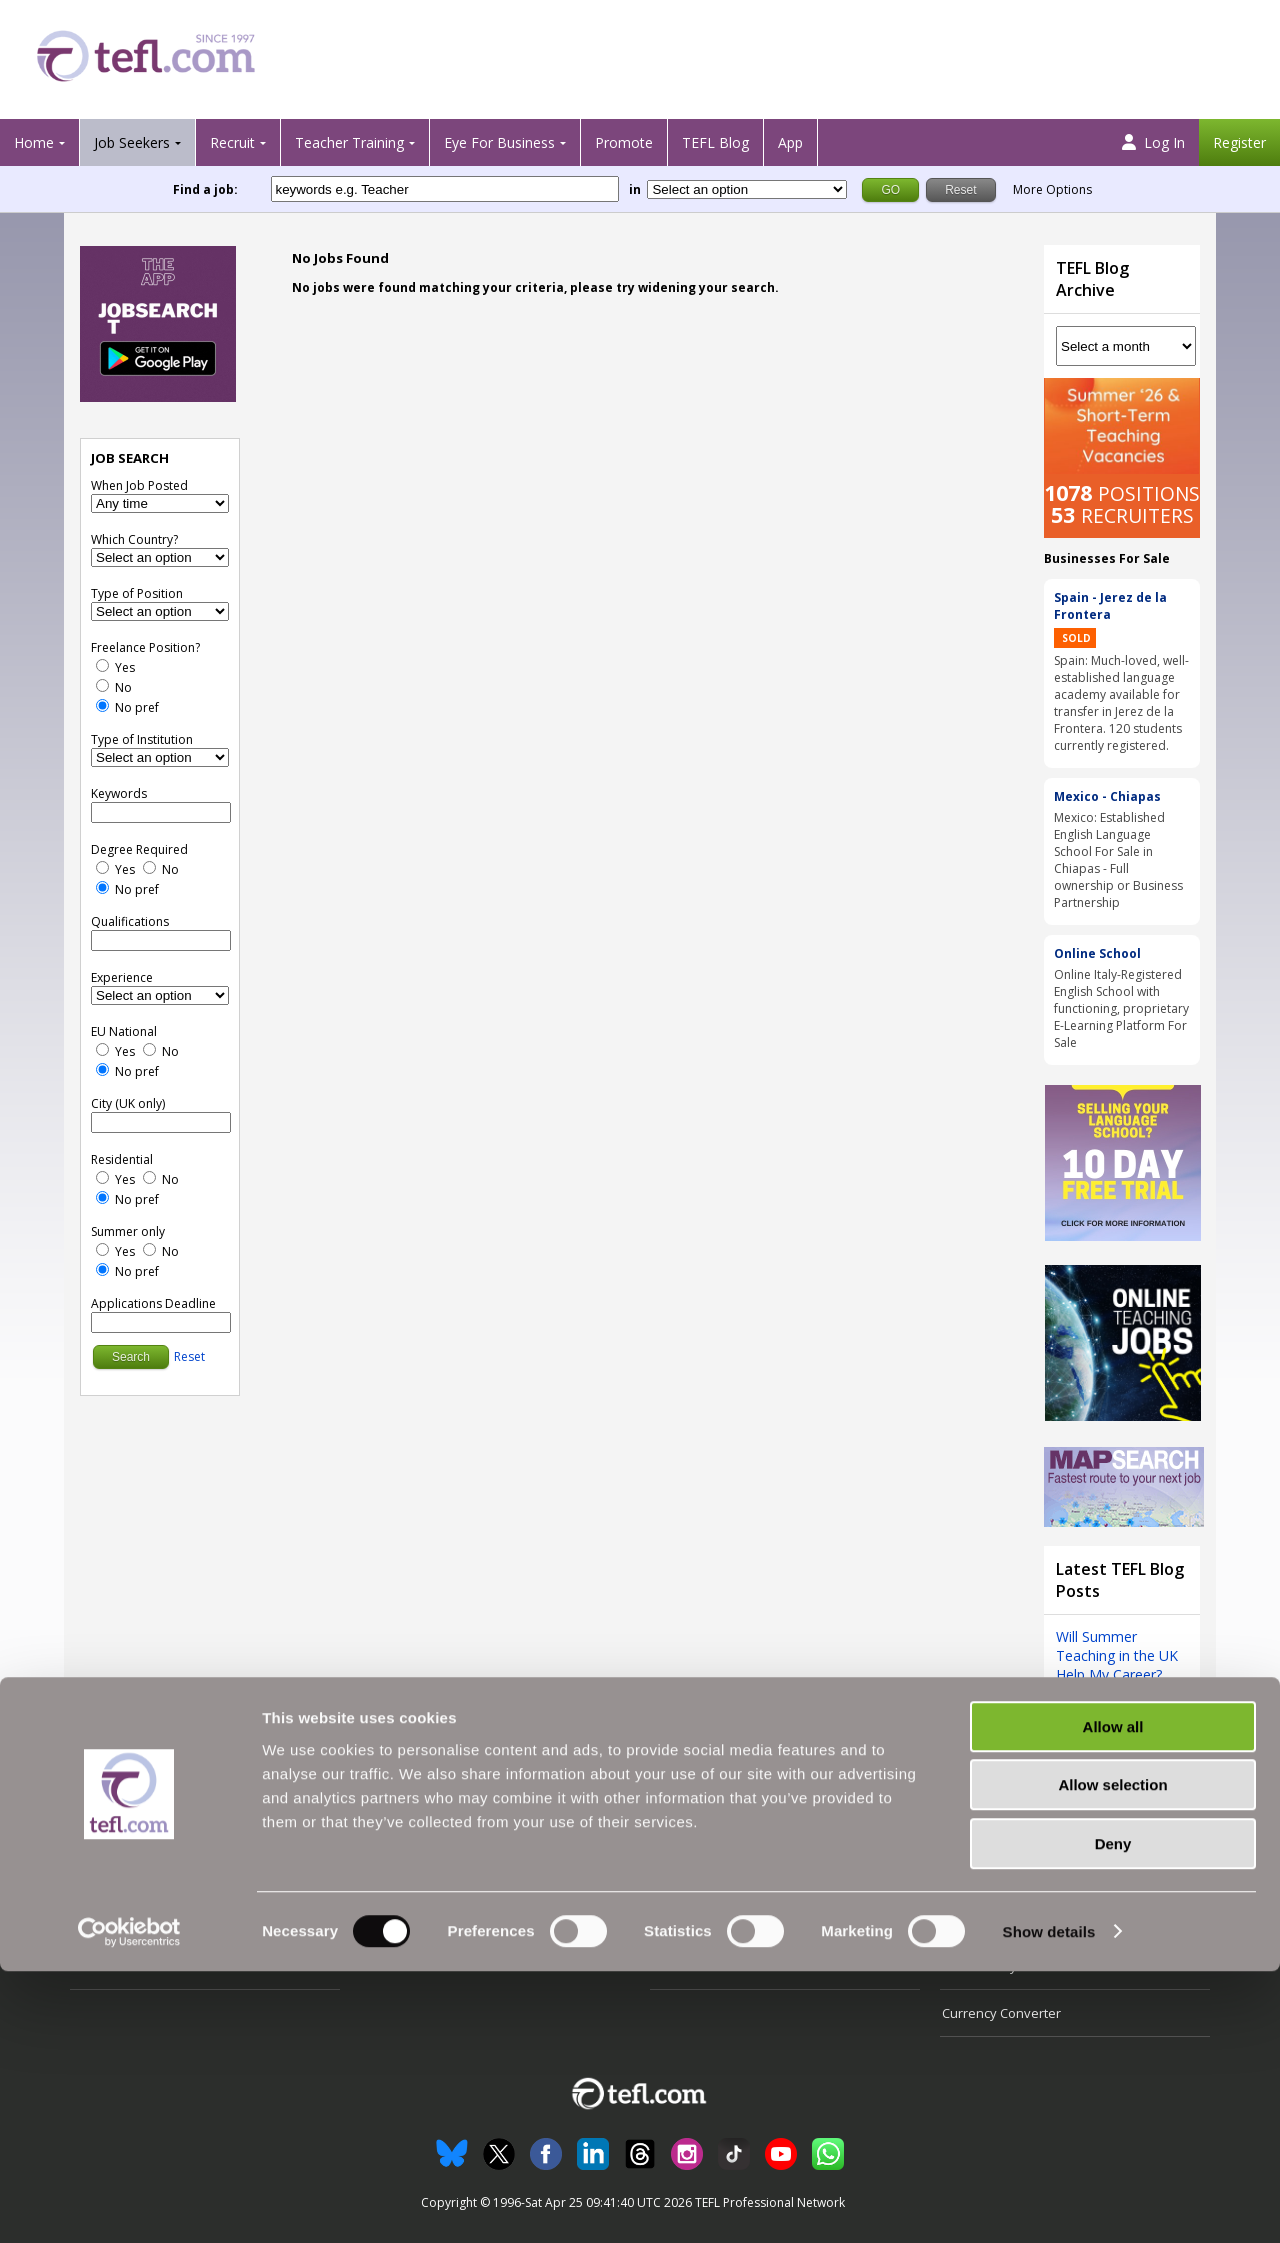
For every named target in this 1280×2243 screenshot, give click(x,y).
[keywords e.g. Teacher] (445, 189)
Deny (1113, 2115)
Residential (122, 1159)
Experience (122, 977)
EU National (124, 1031)
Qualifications (130, 921)
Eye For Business (499, 142)
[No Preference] (102, 705)
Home (34, 142)
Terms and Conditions (1008, 1919)
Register (1239, 142)
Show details (1049, 2203)
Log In (1153, 142)
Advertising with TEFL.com (728, 1919)
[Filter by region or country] (747, 189)
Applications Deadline (153, 1303)
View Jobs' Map (117, 1919)
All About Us (688, 1872)
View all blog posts (1116, 1718)
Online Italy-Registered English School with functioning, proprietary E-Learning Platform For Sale (1121, 1008)
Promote (624, 142)
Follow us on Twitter (1001, 1872)
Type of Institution (142, 739)
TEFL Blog (715, 142)
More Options (1052, 189)
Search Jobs (108, 1872)
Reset (189, 1356)
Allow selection (1112, 2057)
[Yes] (102, 665)
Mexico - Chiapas (1107, 796)
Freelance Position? (145, 647)
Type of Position (137, 593)
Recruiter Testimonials (429, 1872)
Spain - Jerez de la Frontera (1110, 606)
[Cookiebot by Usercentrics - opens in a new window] (129, 2204)
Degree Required (139, 849)
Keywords (119, 793)
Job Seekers (132, 142)
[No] (102, 685)
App (790, 142)
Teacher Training (349, 142)
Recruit (232, 142)
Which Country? (134, 539)
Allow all (1113, 1998)
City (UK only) (128, 1103)
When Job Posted (139, 485)
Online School (1097, 953)
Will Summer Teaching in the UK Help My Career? (1117, 1655)
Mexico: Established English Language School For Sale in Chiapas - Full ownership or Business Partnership (1118, 860)
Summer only (128, 1231)
